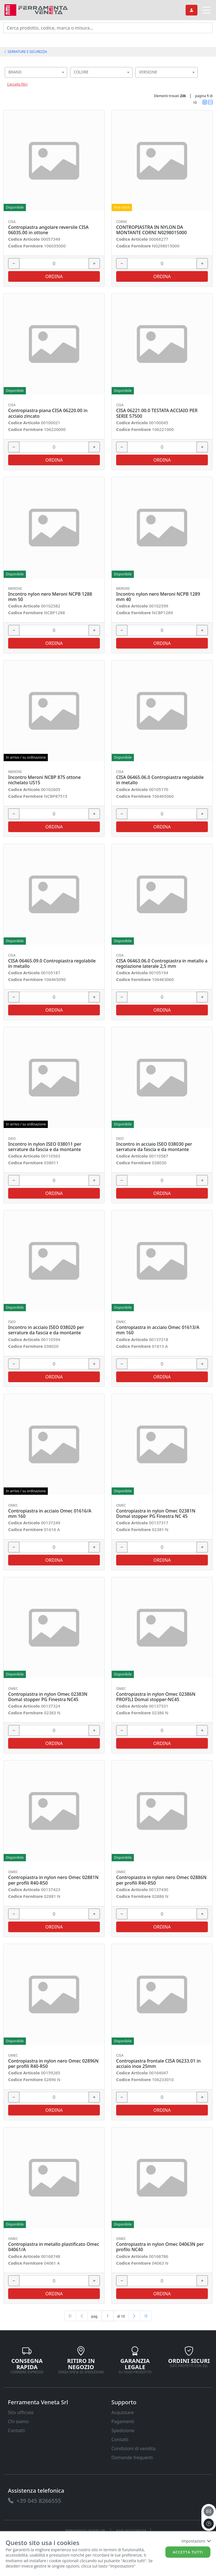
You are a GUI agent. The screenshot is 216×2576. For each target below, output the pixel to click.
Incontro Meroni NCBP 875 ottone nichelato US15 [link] (44, 780)
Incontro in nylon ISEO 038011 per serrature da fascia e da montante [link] (44, 1146)
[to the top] (209, 2524)
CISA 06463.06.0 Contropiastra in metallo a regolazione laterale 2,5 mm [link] (162, 963)
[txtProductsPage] (108, 2316)
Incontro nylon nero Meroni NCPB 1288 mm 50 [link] (50, 596)
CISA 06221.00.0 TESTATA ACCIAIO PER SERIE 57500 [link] (156, 413)
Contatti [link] (16, 2430)
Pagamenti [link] (122, 2421)
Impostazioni (195, 2541)
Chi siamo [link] (18, 2421)
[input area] (108, 28)
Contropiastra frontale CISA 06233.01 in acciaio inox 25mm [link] (158, 2063)
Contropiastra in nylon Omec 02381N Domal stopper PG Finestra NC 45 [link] (155, 1513)
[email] (209, 2511)
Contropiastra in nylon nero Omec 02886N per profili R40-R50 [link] (161, 1880)
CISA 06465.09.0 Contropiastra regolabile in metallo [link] (52, 963)
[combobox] (36, 72)
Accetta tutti (188, 2552)
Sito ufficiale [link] (21, 2412)
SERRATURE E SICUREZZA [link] (25, 51)
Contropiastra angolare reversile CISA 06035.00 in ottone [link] (48, 230)
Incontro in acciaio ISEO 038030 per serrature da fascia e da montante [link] (154, 1146)
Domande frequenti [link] (132, 2457)
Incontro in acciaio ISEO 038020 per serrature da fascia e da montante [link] (46, 1330)
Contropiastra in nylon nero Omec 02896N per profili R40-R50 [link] (53, 2063)
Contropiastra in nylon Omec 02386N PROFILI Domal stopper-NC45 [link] (155, 1697)
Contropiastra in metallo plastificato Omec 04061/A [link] (53, 2247)
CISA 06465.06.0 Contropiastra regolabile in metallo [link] (160, 780)
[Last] (146, 2316)
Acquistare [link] (122, 2412)
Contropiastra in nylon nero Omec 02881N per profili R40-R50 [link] (53, 1880)
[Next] (134, 2316)
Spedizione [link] (122, 2430)
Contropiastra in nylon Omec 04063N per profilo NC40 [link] (160, 2247)
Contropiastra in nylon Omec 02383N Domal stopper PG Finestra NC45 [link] (47, 1697)
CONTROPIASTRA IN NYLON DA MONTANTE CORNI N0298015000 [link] (151, 230)
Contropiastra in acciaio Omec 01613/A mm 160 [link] (157, 1330)
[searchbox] (64, 79)
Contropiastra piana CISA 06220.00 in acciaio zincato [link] (47, 413)
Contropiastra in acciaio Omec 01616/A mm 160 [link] (49, 1513)
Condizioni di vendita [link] (133, 2448)
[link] (36, 9)
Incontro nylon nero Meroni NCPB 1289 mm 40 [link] (158, 596)
